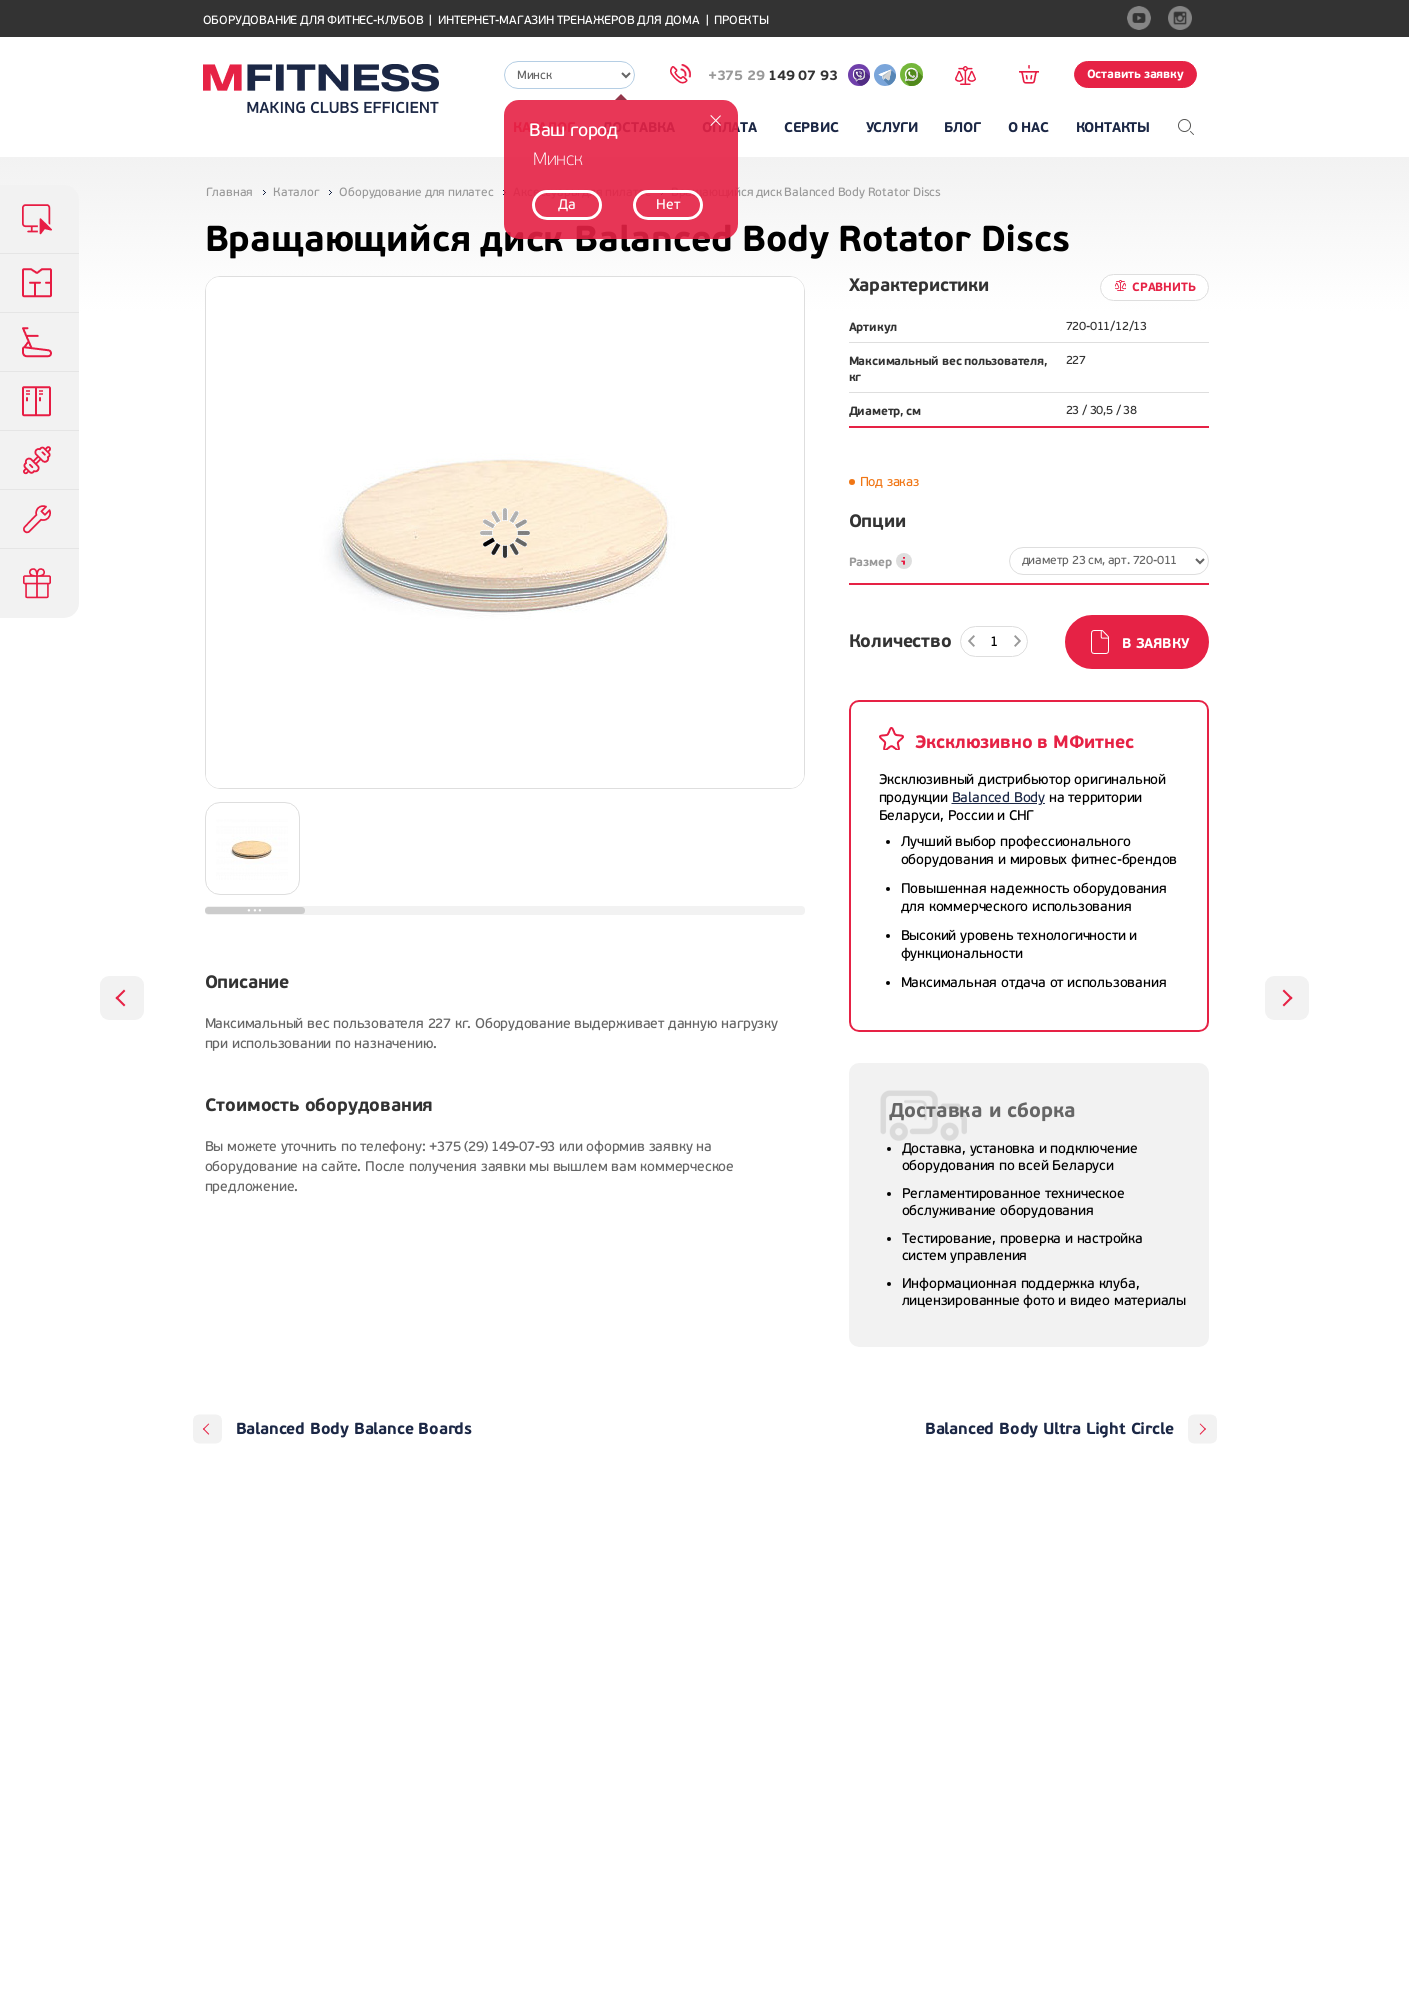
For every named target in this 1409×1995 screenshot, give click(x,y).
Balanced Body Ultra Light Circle (1049, 1429)
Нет (667, 204)
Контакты (1113, 127)
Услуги (892, 127)
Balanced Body (998, 797)
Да (567, 204)
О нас (1028, 127)
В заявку (1155, 643)
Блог (962, 127)
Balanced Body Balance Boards (354, 1429)
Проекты (741, 20)
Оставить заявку (1135, 74)
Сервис (811, 127)
